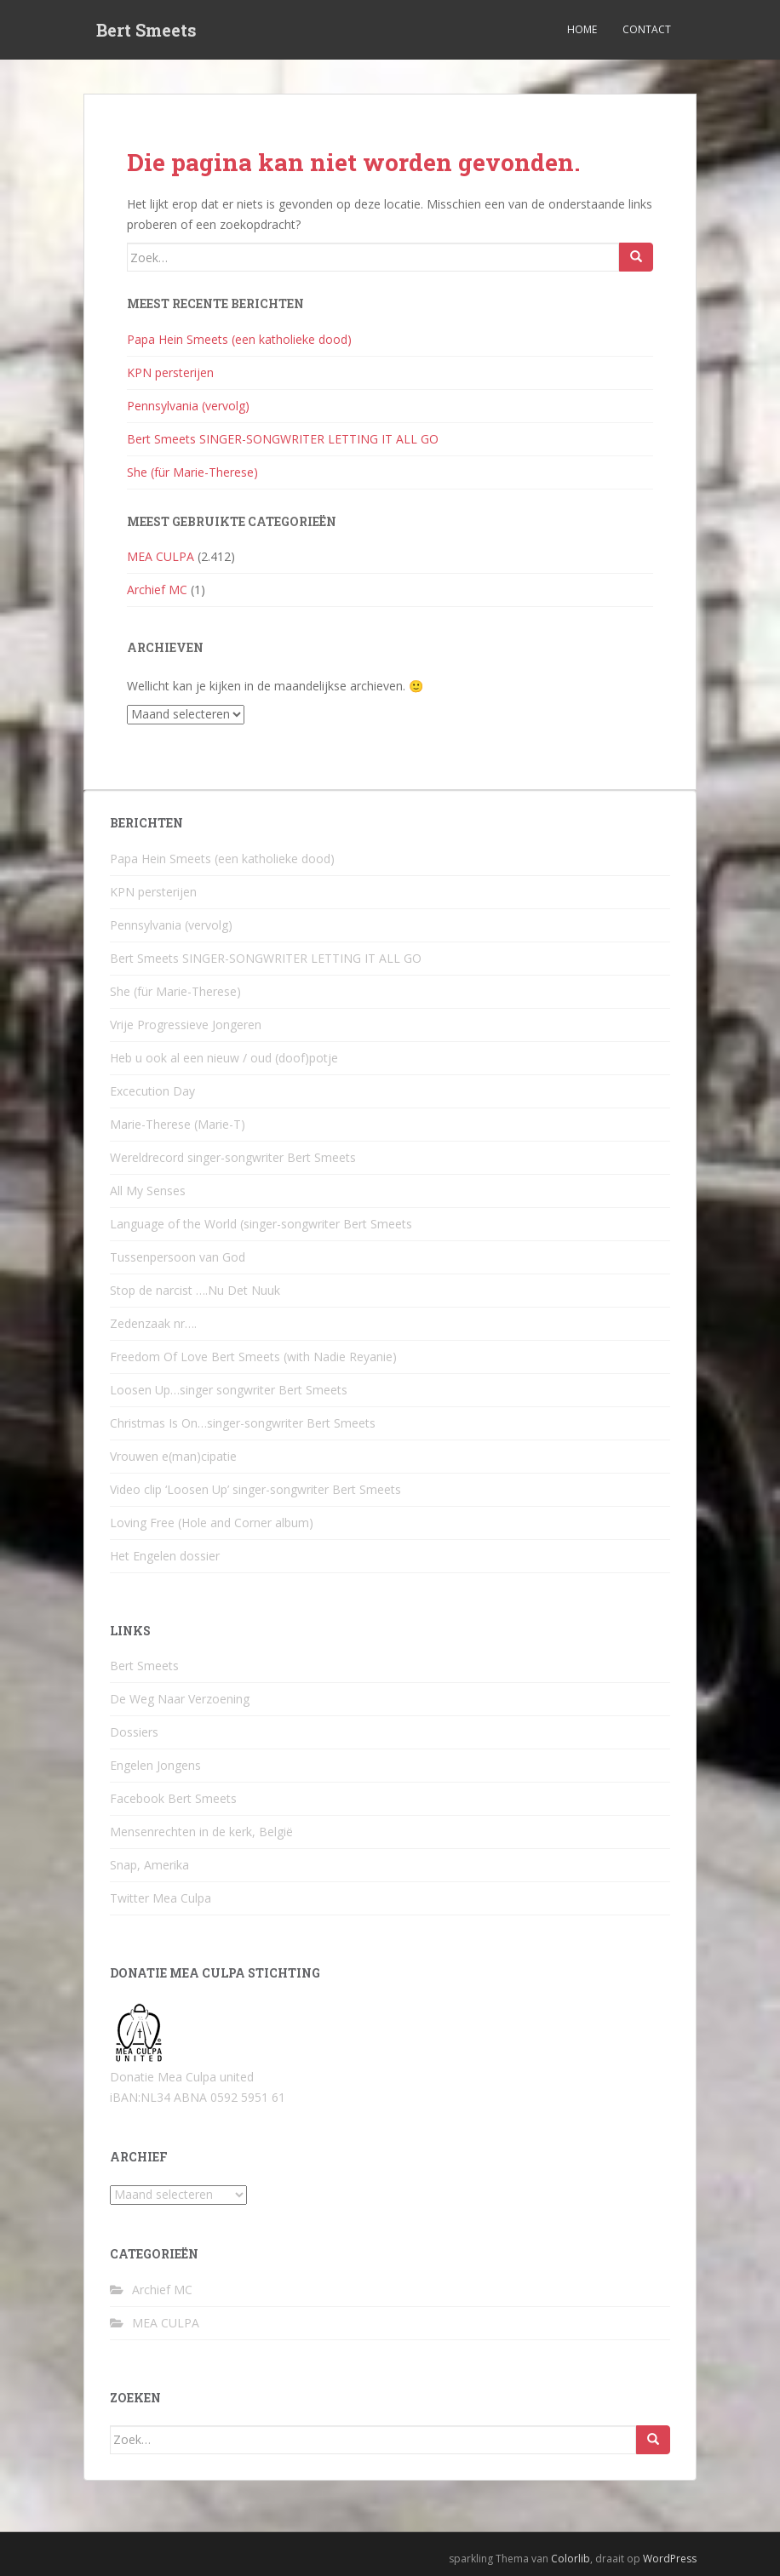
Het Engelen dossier (165, 1556)
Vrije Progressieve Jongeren (185, 1024)
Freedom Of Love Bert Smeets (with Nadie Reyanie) (253, 1356)
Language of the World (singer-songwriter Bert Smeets (261, 1224)
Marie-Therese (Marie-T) (177, 1124)
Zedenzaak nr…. (153, 1323)
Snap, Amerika (149, 1865)
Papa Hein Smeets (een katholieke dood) (239, 339)
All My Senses (148, 1190)
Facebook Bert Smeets (173, 1798)
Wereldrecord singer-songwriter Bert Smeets (233, 1157)
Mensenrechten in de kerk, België (201, 1831)
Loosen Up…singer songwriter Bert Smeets (228, 1390)
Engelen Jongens (155, 1765)
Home (582, 29)
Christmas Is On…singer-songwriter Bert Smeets (243, 1423)
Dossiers (134, 1732)
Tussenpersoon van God (177, 1257)
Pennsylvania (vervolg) (188, 406)
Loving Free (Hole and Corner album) (211, 1522)
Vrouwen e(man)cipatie (173, 1456)
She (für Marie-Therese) (192, 472)
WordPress (670, 2558)
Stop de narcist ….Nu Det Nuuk (195, 1290)
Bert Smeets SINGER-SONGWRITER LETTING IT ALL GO (283, 439)
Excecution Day (152, 1091)
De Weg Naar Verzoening (179, 1699)
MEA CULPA (160, 556)
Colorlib (570, 2558)
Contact (646, 29)
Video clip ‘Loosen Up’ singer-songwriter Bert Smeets (255, 1489)
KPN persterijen (170, 372)
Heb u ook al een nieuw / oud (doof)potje (224, 1058)
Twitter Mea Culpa (160, 1898)
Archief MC (157, 589)
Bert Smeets (146, 30)
